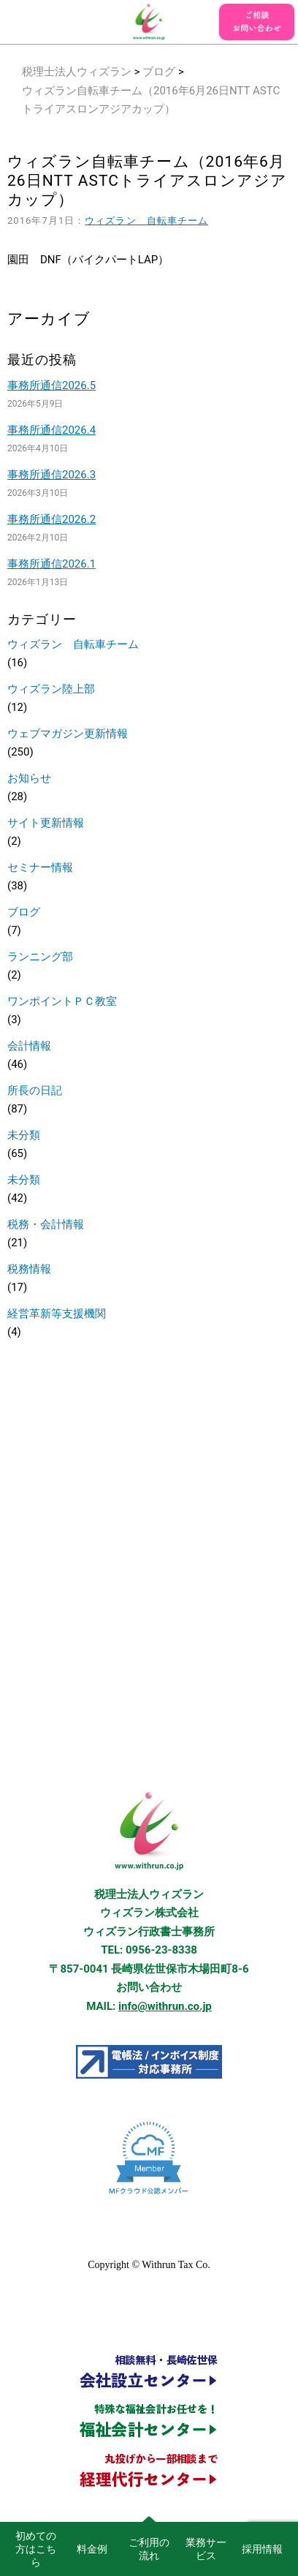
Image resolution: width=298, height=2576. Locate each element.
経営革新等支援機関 (56, 1313)
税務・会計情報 (45, 1224)
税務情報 (29, 1269)
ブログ (158, 71)
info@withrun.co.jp (165, 2006)
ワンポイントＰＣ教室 (62, 1001)
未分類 (23, 1135)
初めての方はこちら (35, 2549)
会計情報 (29, 1045)
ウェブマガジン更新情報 (67, 733)
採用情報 (262, 2549)
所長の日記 (34, 1090)
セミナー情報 (40, 867)
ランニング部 (40, 956)
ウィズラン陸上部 (51, 689)
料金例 (92, 2549)
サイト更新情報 (45, 822)
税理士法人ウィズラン (76, 71)
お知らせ (29, 778)
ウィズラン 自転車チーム (146, 220)
